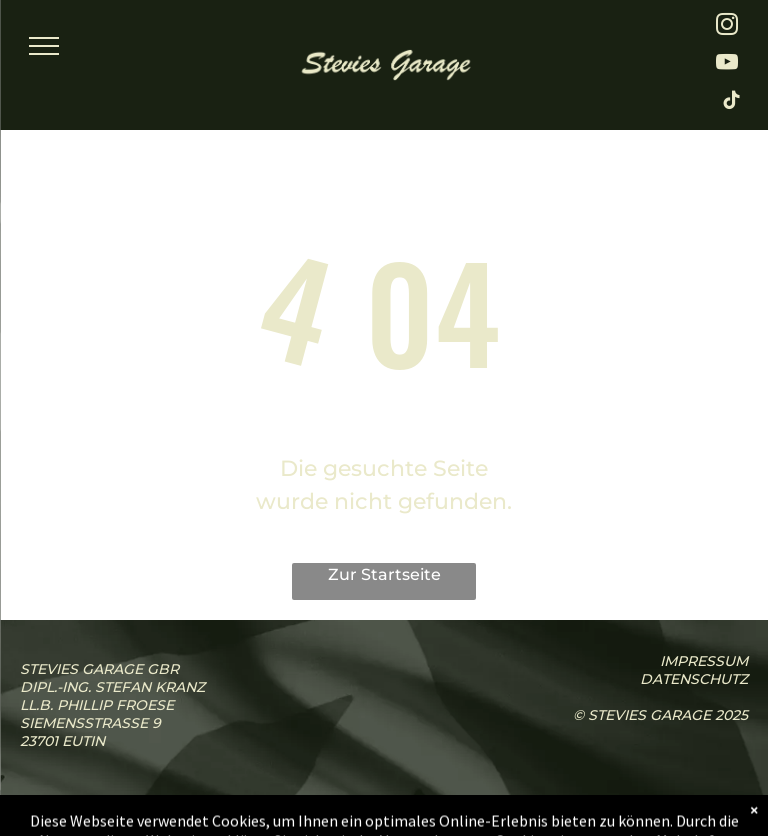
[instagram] (727, 27)
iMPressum (704, 661)
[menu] (44, 46)
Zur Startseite (384, 574)
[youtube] (727, 65)
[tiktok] (732, 103)
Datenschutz (694, 679)
